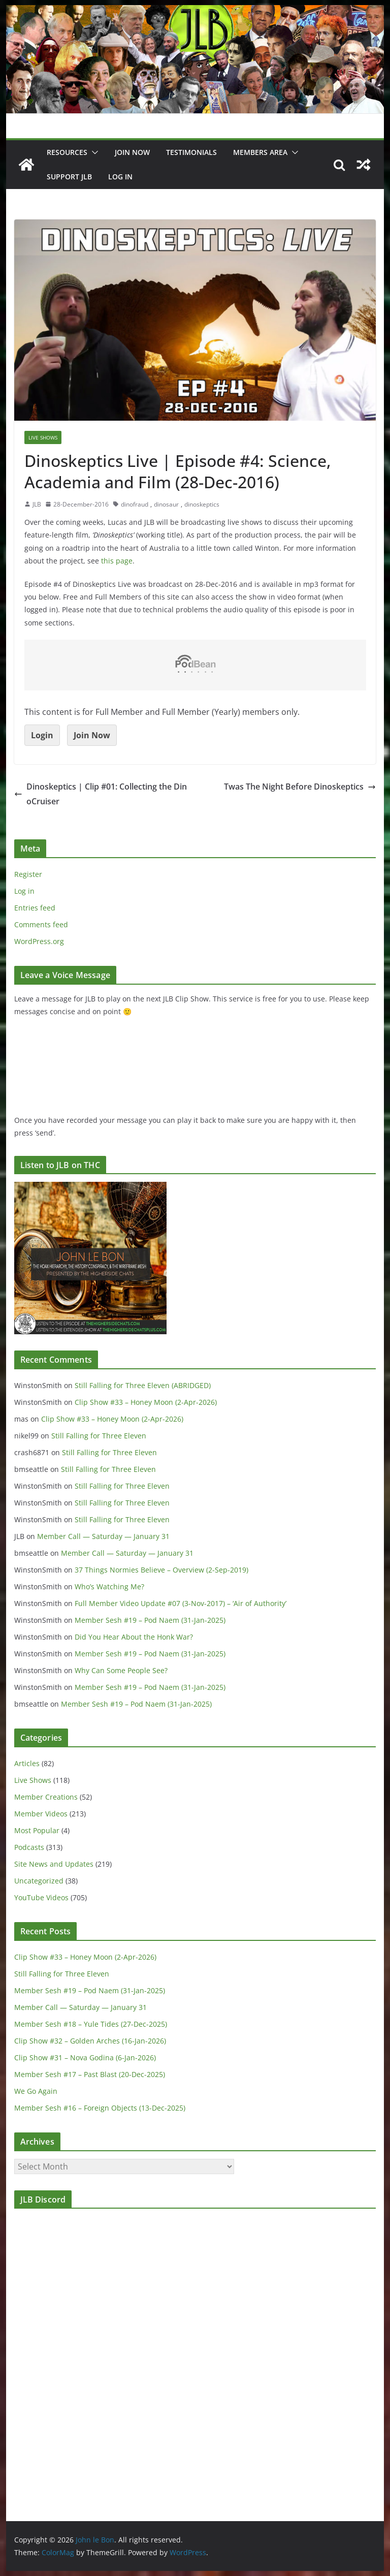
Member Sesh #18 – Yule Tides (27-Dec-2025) (90, 2024)
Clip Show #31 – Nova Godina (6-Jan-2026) (85, 2057)
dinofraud (134, 504)
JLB (36, 504)
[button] (93, 152)
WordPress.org (39, 941)
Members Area (260, 152)
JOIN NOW (132, 152)
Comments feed (41, 924)
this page (117, 561)
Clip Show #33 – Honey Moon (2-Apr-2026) (146, 1402)
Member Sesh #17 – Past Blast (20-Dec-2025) (89, 2074)
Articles (27, 1763)
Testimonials (191, 152)
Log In (120, 176)
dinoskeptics (201, 504)
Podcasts (29, 1847)
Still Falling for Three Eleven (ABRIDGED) (143, 1385)
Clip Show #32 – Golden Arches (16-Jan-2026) (90, 2041)
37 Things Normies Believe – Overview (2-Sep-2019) (161, 1570)
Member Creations (46, 1797)
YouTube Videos (41, 1897)
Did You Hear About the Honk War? (134, 1637)
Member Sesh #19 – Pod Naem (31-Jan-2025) (150, 1620)
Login (42, 735)
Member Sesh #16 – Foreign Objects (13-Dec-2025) (99, 2108)
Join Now (92, 735)
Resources (67, 152)
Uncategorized (38, 1881)
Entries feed (34, 908)
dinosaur (166, 504)
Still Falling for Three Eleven (98, 1435)
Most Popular (36, 1830)
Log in (24, 891)
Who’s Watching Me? (109, 1586)
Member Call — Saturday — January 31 (103, 1536)
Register (28, 874)
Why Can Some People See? (121, 1670)
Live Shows (42, 437)
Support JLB (69, 176)
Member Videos (41, 1813)
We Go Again (35, 2091)
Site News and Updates (53, 1864)
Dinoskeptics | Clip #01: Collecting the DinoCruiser (100, 794)
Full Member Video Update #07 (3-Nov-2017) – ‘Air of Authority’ (180, 1603)
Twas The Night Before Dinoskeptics (300, 786)
